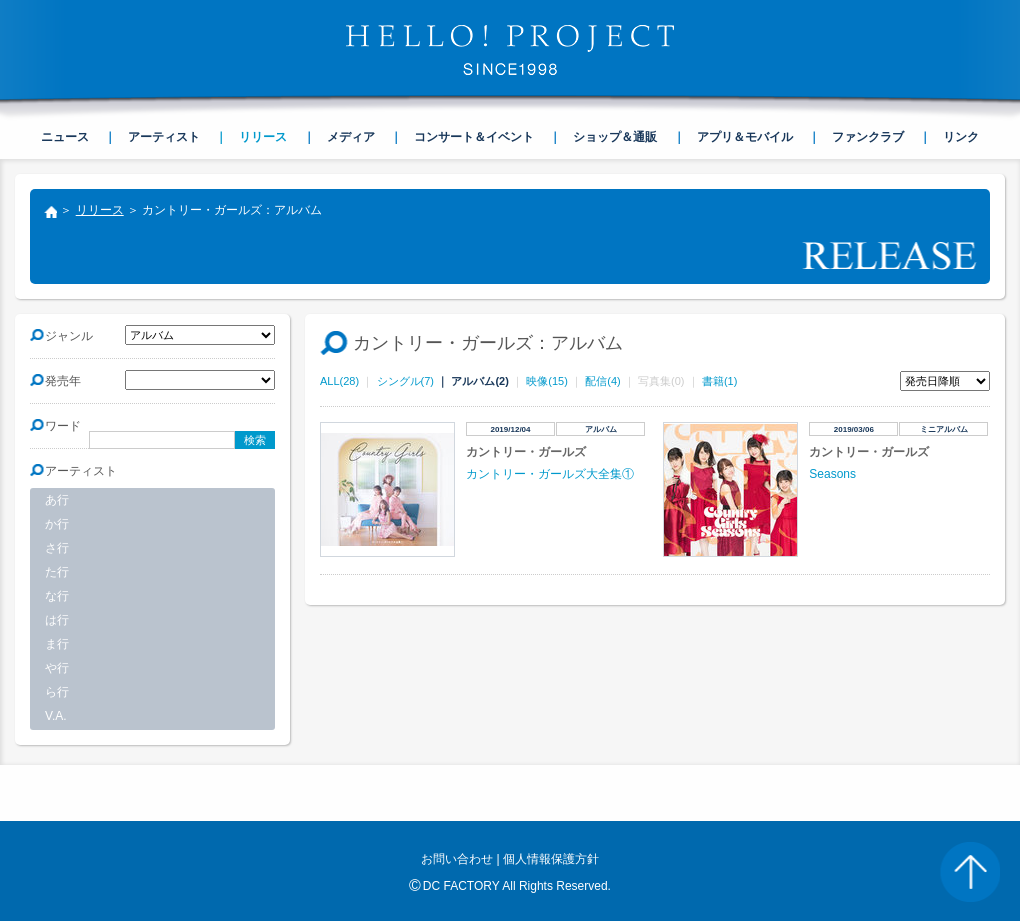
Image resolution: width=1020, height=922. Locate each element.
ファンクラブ (868, 137)
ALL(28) (339, 381)
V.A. (56, 716)
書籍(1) (719, 381)
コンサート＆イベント (474, 137)
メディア (351, 137)
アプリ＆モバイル (745, 137)
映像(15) (547, 381)
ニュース (65, 137)
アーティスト (164, 137)
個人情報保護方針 (551, 859)
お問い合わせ (457, 859)
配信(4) (602, 381)
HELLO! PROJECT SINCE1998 (510, 50)
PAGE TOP (970, 872)
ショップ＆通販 (615, 137)
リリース (100, 210)
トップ (50, 214)
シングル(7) (405, 381)
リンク (961, 137)
